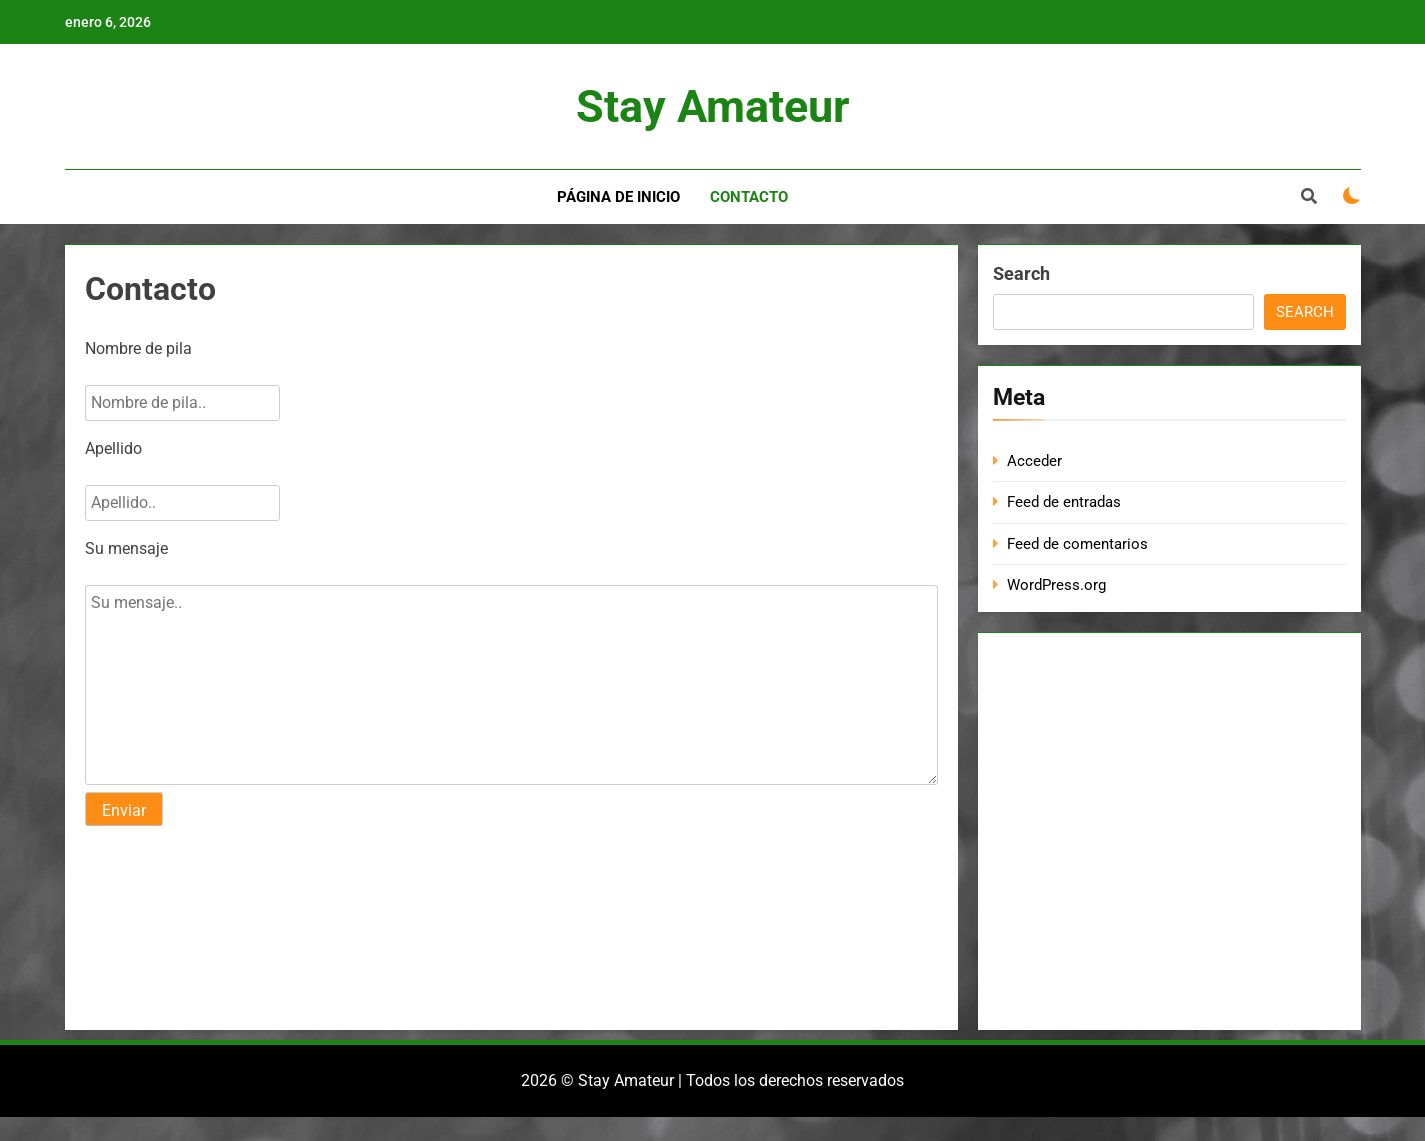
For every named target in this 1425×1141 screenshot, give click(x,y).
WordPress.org (1056, 585)
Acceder (1034, 461)
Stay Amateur (712, 106)
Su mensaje (126, 548)
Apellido (113, 448)
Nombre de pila (138, 348)
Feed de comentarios (1077, 544)
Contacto (749, 197)
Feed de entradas (1064, 502)
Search (1021, 273)
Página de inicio (618, 197)
